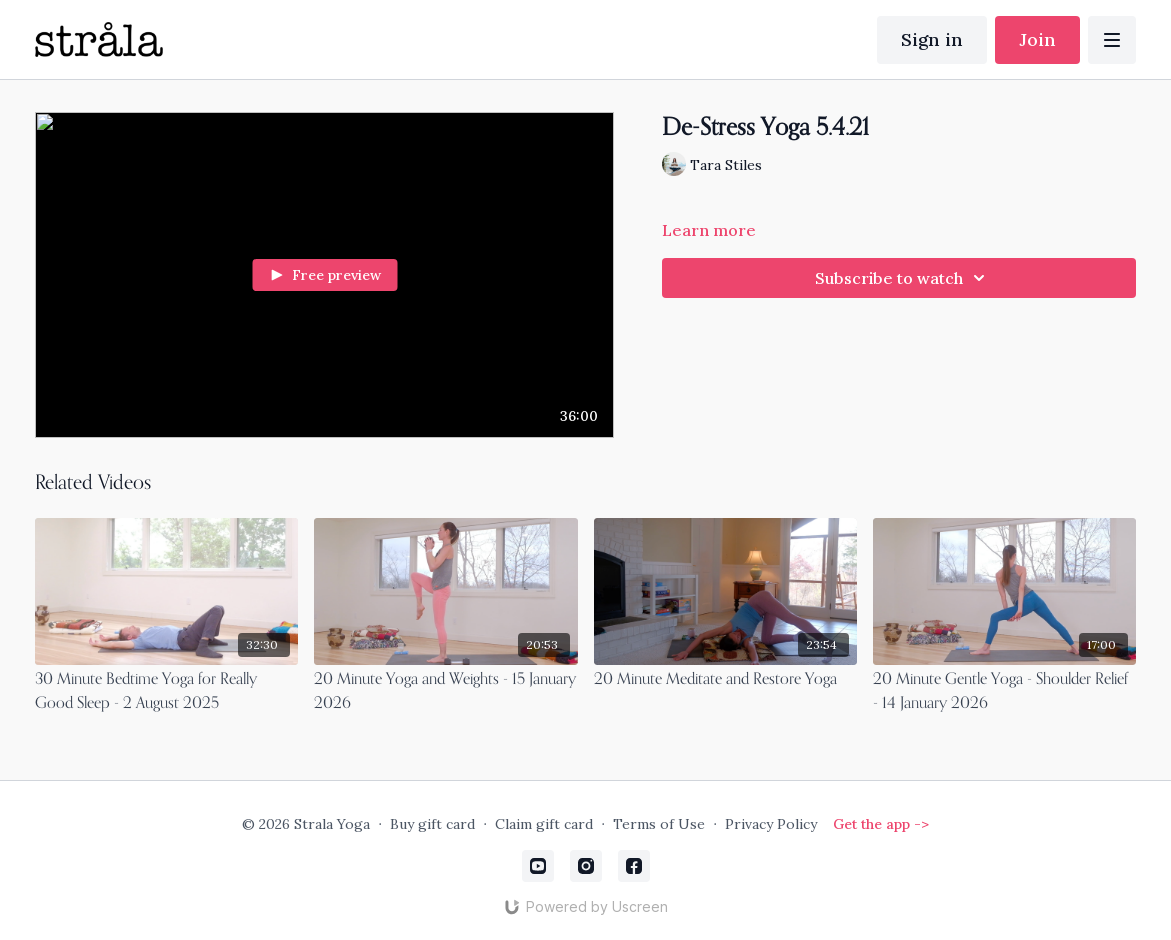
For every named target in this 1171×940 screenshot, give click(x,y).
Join (1037, 39)
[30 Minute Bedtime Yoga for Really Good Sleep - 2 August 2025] (166, 692)
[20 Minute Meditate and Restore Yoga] (725, 680)
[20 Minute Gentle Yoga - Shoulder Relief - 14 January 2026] (1004, 692)
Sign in (932, 39)
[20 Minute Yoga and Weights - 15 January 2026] (445, 692)
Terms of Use (659, 824)
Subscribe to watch (903, 278)
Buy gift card (432, 824)
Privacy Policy (771, 824)
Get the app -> (881, 824)
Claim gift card (544, 824)
